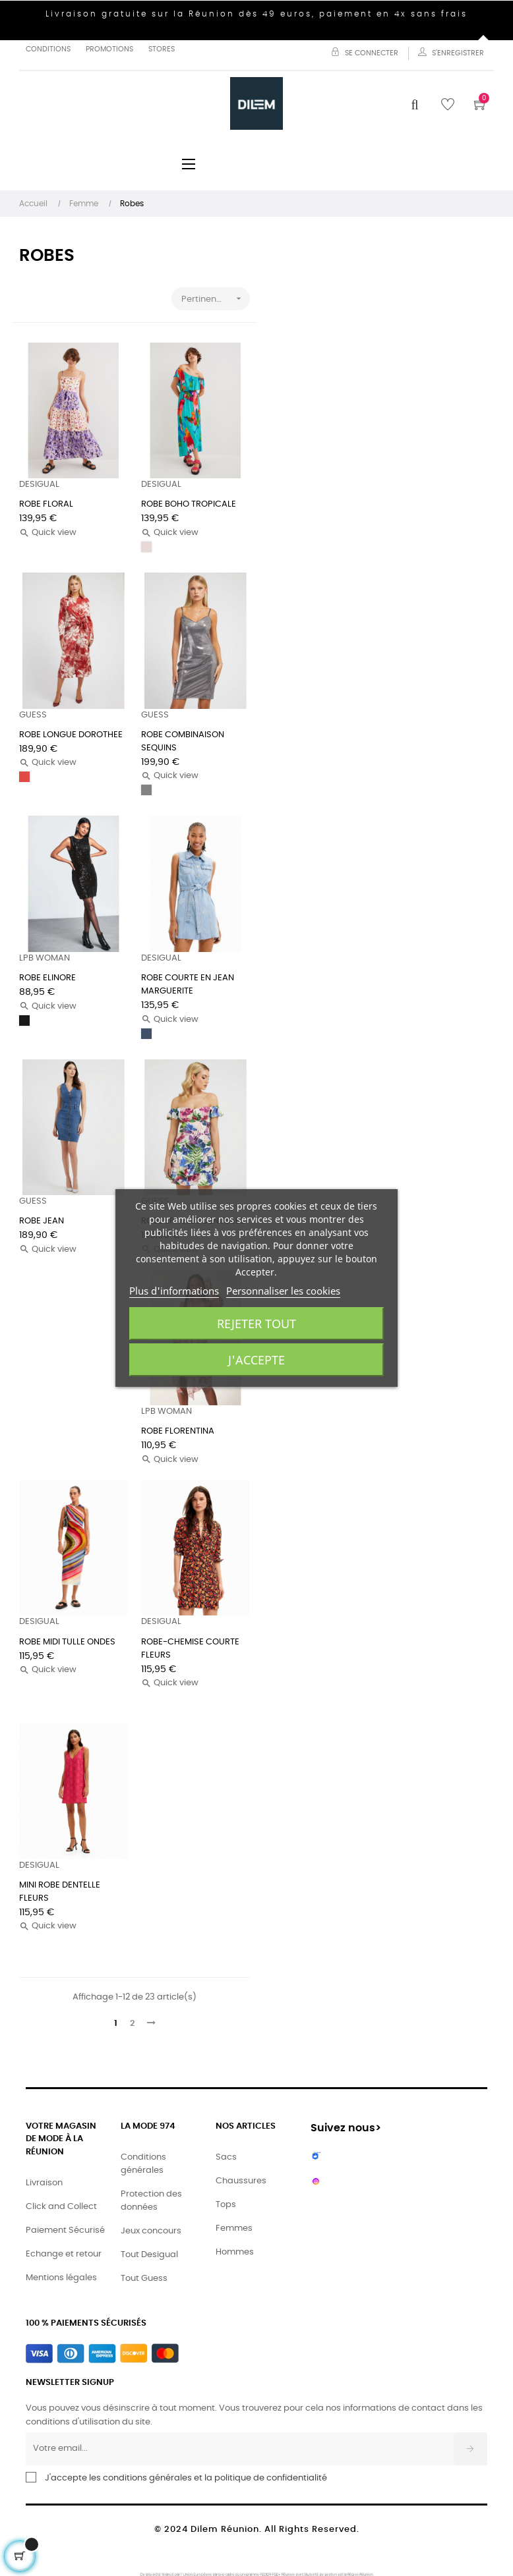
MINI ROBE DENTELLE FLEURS (59, 1892)
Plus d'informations (174, 1290)
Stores (161, 49)
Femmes (234, 2228)
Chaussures (241, 2181)
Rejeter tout (256, 1323)
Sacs (226, 2157)
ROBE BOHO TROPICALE (188, 504)
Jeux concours (151, 2231)
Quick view (47, 532)
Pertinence (215, 298)
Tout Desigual (149, 2255)
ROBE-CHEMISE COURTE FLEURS (190, 1649)
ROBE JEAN (41, 1221)
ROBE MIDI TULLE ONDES (67, 1642)
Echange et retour (64, 2254)
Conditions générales (143, 2164)
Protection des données (151, 2201)
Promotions (109, 49)
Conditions (48, 49)
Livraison (44, 2183)
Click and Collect (61, 2206)
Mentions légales (61, 2278)
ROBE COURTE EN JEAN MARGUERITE (187, 984)
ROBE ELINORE (47, 978)
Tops (226, 2204)
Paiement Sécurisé (65, 2230)
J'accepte (256, 1360)
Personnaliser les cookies (283, 1290)
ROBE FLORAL (46, 504)
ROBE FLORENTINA (177, 1431)
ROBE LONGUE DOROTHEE (71, 735)
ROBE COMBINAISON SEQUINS (182, 741)
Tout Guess (144, 2278)
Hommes (235, 2252)
